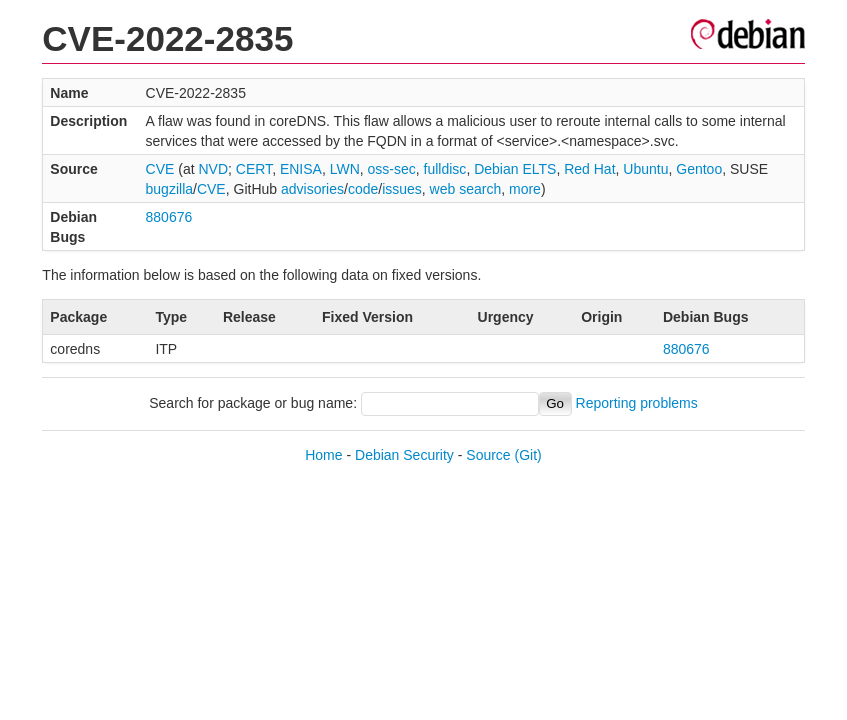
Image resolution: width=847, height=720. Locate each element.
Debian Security (404, 455)
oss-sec (392, 169)
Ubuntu (645, 169)
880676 (169, 217)
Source (488, 455)
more (525, 189)
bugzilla (169, 189)
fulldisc (445, 169)
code (363, 189)
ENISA (301, 169)
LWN (345, 169)
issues (402, 189)
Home (323, 455)
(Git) (528, 455)
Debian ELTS (515, 169)
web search (466, 189)
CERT (254, 169)
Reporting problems (637, 403)
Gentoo (699, 169)
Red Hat (589, 169)
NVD (213, 169)
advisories (312, 189)
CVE (160, 169)
